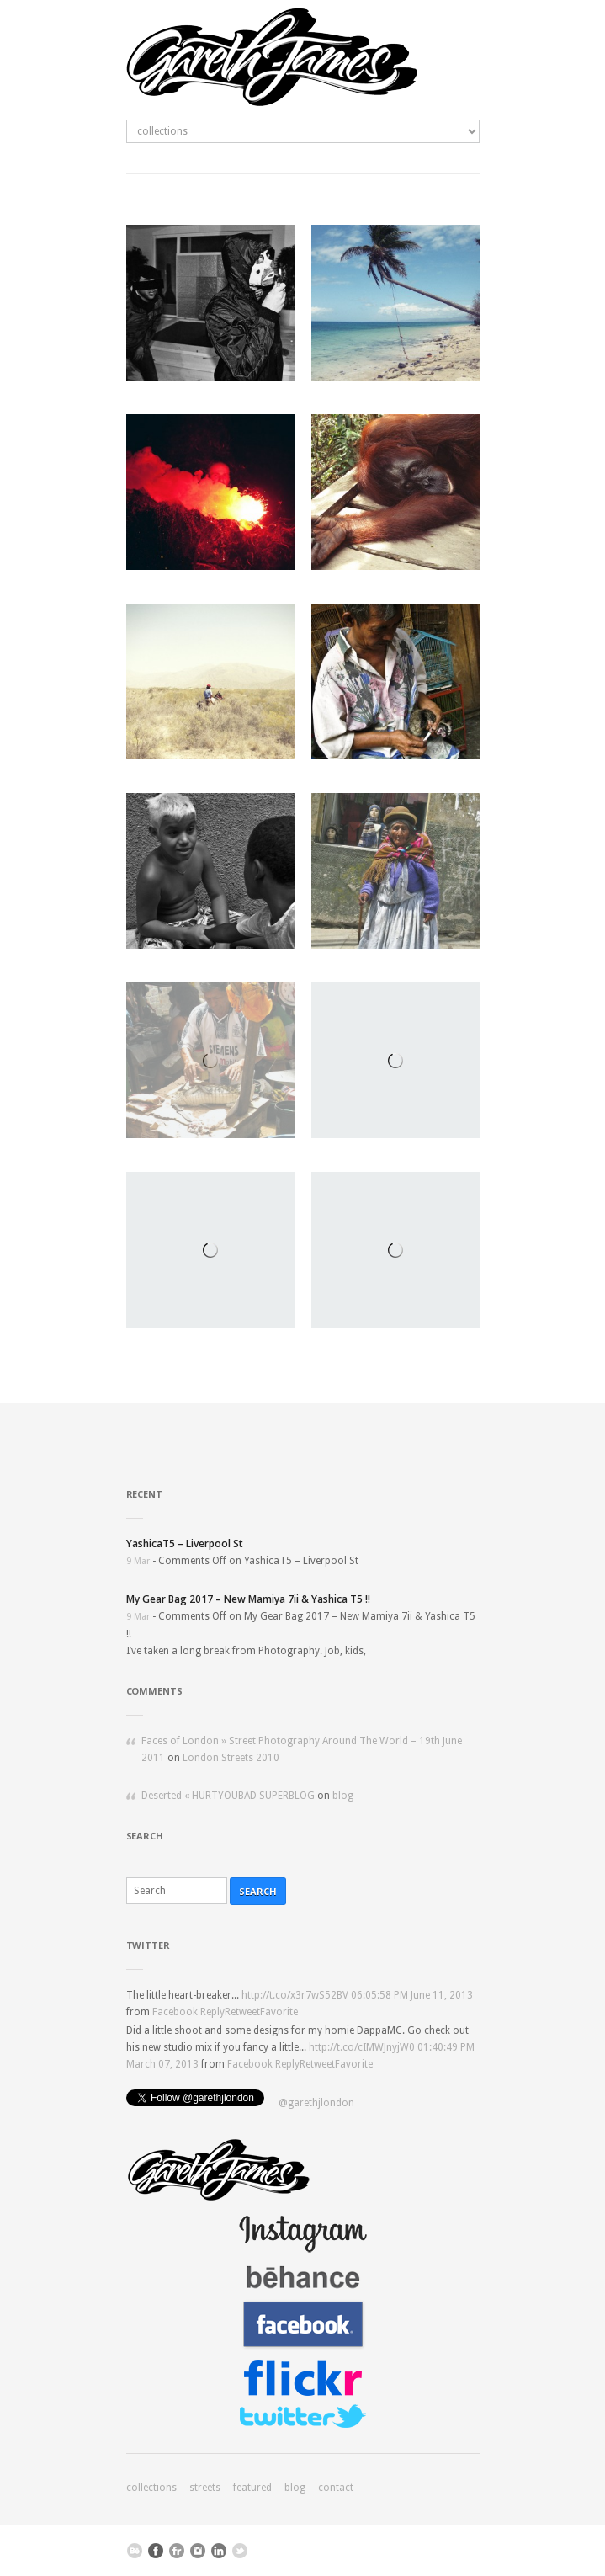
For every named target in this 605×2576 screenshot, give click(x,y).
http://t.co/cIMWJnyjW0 (362, 2047)
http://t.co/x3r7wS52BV (294, 1995)
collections (151, 2488)
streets (204, 2488)
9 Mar (138, 1561)
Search (258, 1891)
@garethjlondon (316, 2103)
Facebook (175, 2012)
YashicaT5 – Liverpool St (184, 1543)
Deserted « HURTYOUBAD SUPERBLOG (228, 1796)
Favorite (279, 2012)
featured (252, 2488)
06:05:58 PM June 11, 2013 (412, 1995)
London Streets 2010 (231, 1758)
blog (342, 1796)
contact (335, 2488)
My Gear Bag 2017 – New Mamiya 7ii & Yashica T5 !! (248, 1599)
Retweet (242, 2012)
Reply (212, 2012)
